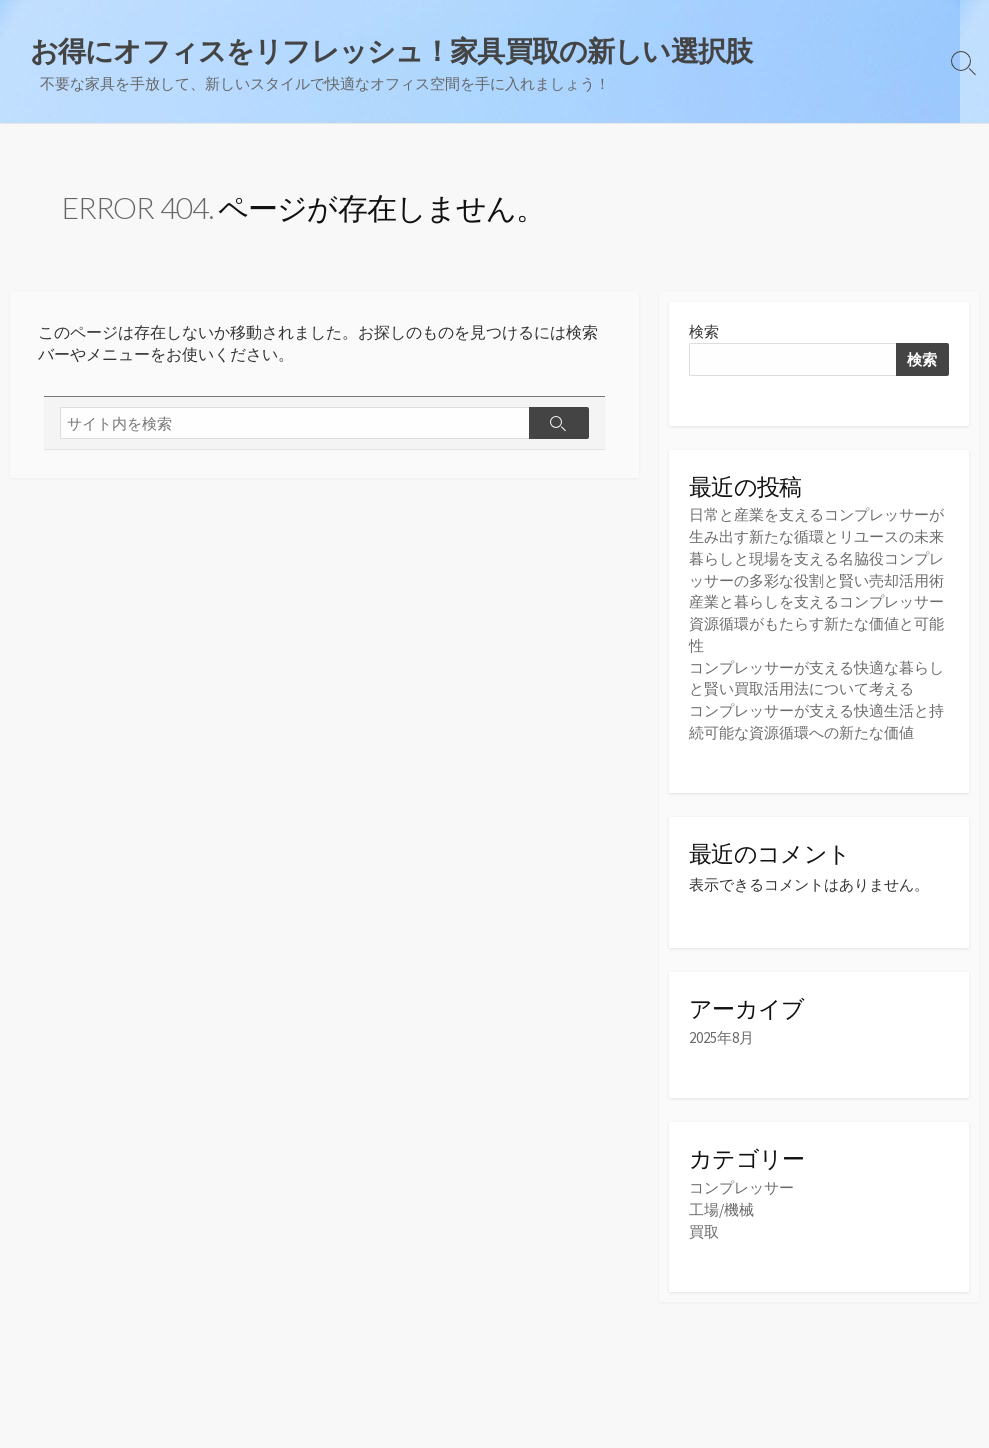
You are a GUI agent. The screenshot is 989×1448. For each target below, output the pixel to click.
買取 (704, 1226)
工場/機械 (721, 1205)
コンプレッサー (741, 1184)
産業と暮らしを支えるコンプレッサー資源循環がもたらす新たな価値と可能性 (816, 622)
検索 (704, 333)
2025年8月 (721, 1034)
